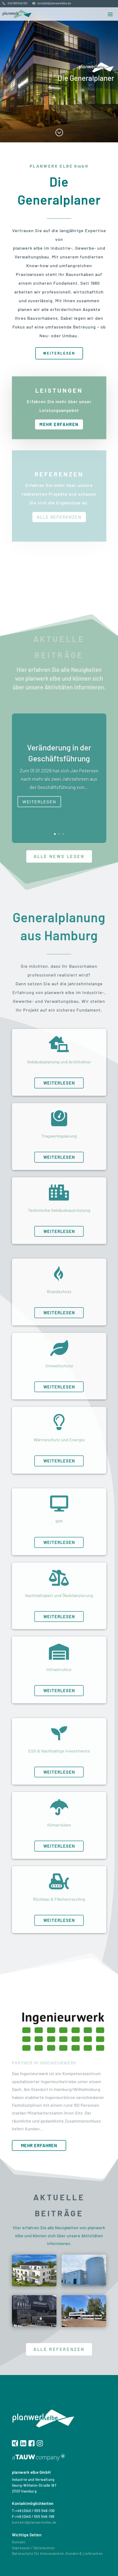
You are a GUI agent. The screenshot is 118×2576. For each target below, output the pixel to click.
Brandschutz (59, 1291)
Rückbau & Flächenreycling (59, 1899)
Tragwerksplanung (59, 1136)
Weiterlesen (59, 353)
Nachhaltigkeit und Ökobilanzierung (59, 1595)
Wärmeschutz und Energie (59, 1439)
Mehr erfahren (59, 434)
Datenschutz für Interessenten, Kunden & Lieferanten (57, 2553)
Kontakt (19, 2542)
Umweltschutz (59, 1365)
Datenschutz (44, 2548)
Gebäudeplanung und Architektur (59, 1061)
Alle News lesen (59, 856)
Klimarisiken (59, 1824)
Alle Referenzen (59, 2349)
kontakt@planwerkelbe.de (34, 2522)
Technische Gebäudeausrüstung (59, 1210)
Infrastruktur (59, 1669)
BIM (59, 1521)
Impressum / (22, 2548)
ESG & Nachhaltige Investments (59, 1751)
